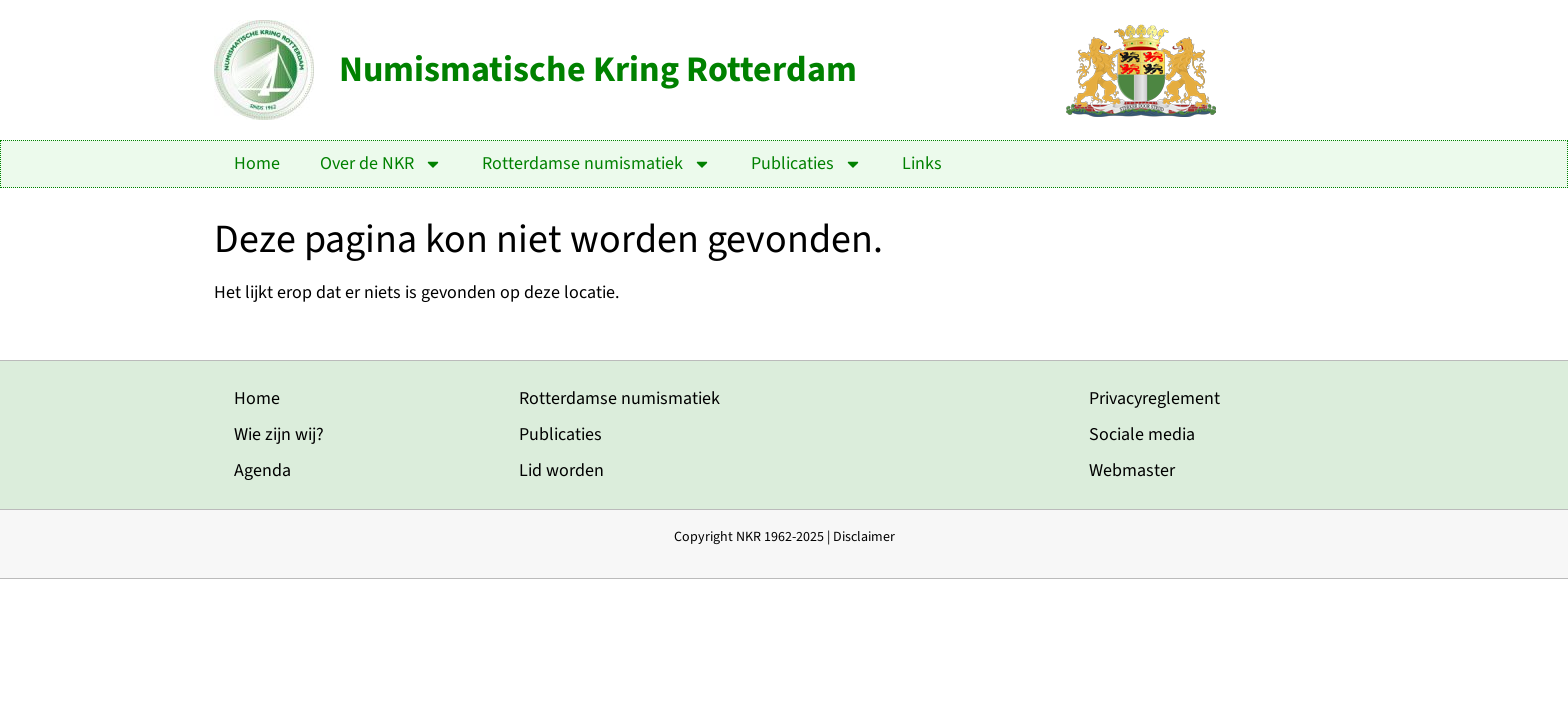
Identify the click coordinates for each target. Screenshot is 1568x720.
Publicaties (806, 164)
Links (922, 163)
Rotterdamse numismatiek (596, 164)
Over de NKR (381, 164)
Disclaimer (864, 537)
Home (257, 163)
